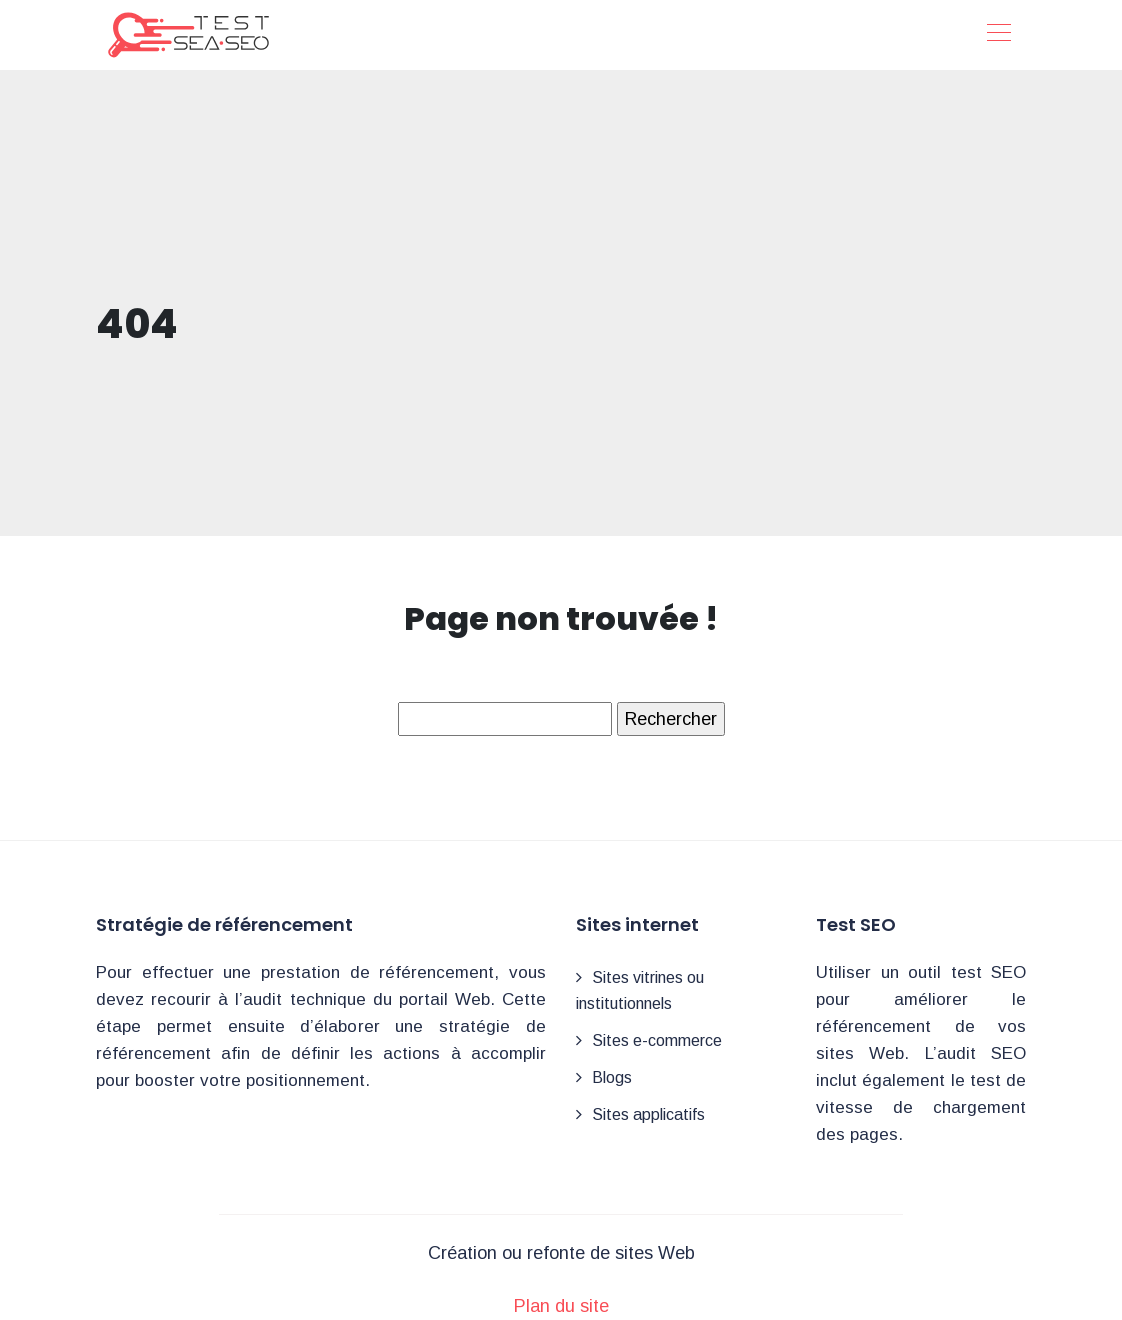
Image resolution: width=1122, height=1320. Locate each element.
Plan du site (561, 1306)
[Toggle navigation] (998, 35)
